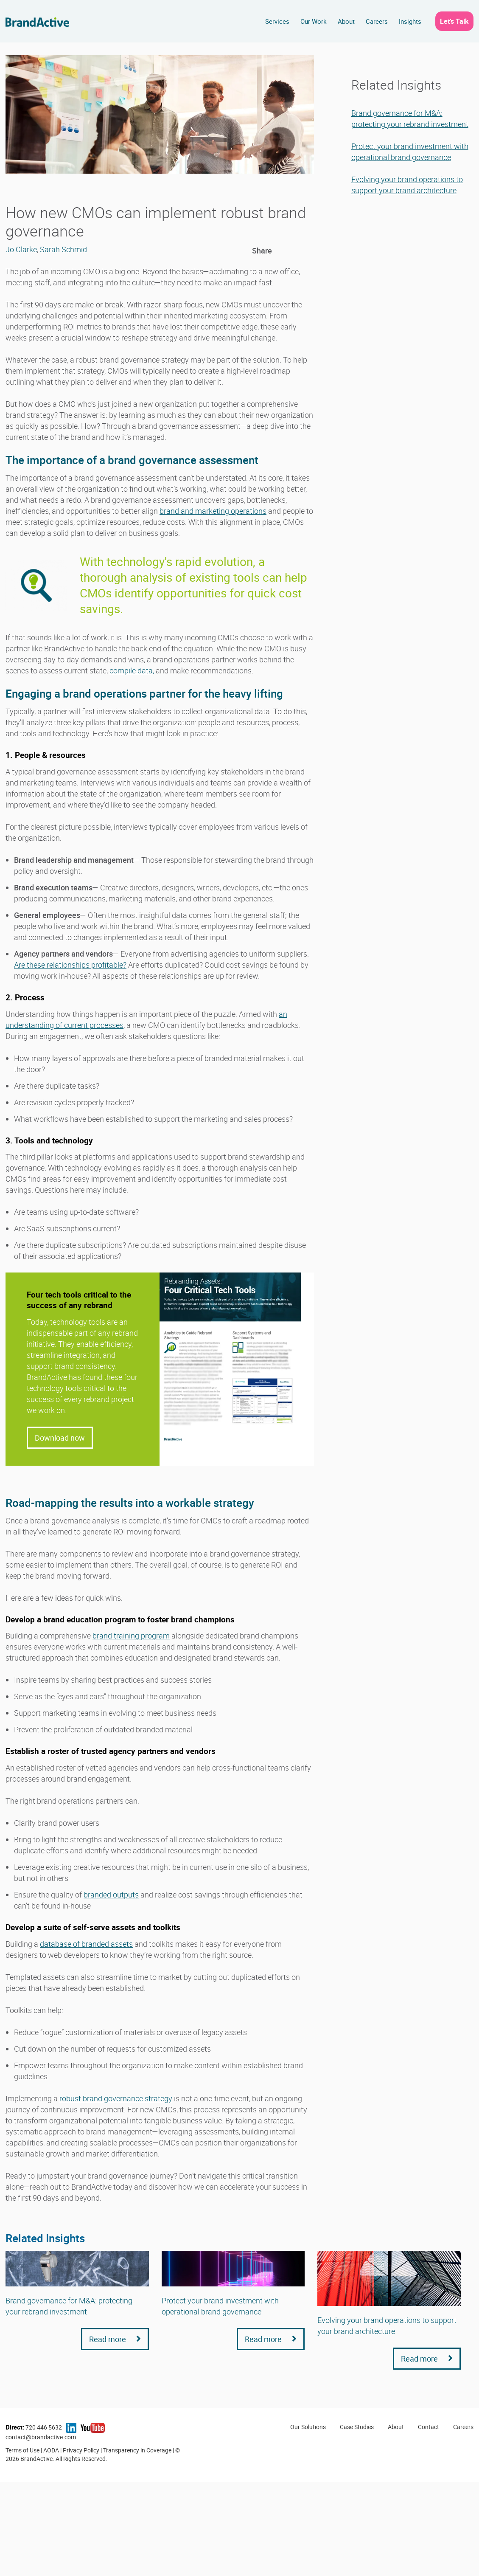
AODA (51, 2450)
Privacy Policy (81, 2450)
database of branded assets (86, 1944)
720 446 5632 (34, 2427)
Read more (115, 2339)
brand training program (131, 1635)
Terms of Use (22, 2450)
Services (277, 21)
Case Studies (357, 2427)
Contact (428, 2427)
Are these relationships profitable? (70, 965)
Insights (410, 21)
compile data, (131, 670)
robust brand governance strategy (115, 2098)
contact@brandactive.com (41, 2437)
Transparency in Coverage (137, 2450)
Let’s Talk (454, 21)
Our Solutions (308, 2427)
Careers (377, 21)
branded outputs (111, 1894)
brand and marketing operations (213, 511)
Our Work (313, 21)
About (346, 21)
